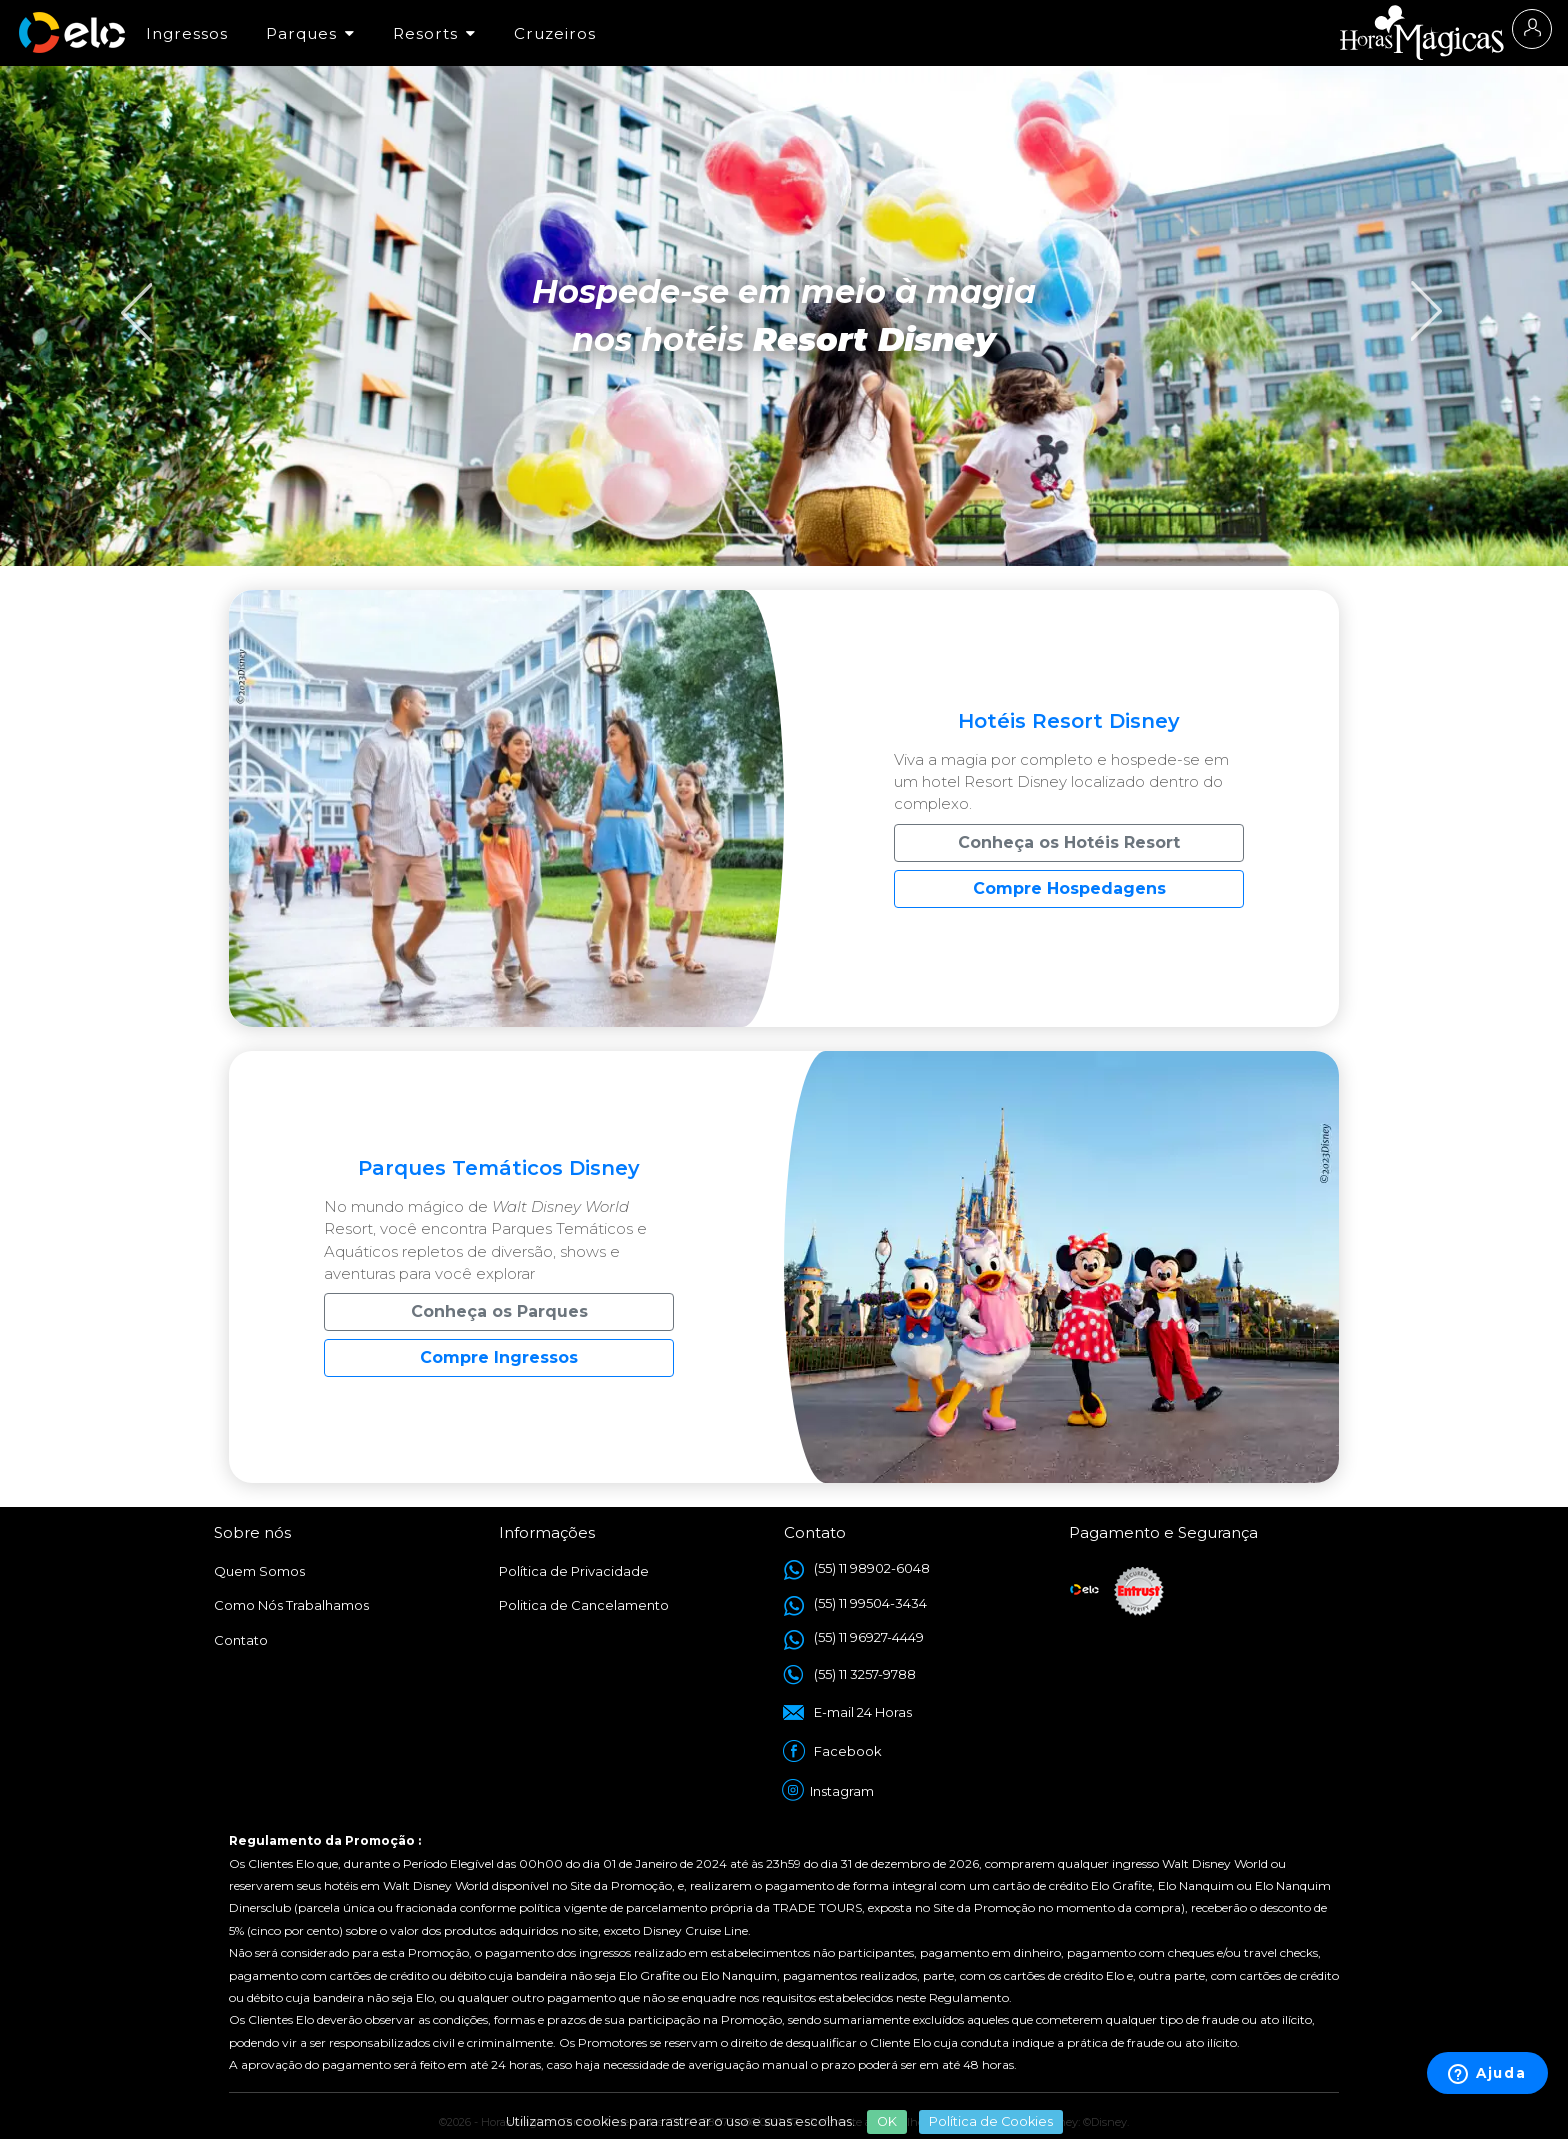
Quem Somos (259, 1571)
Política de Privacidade (574, 1571)
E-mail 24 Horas (863, 1712)
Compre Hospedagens (1069, 888)
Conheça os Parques (499, 1311)
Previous (130, 291)
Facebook (848, 1751)
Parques (310, 33)
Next (1418, 291)
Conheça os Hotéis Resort (1069, 842)
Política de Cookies (991, 2121)
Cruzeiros (555, 33)
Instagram (844, 1791)
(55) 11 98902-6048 (872, 1568)
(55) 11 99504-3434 (870, 1603)
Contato (241, 1640)
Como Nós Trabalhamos (291, 1605)
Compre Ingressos (499, 1357)
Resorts (434, 33)
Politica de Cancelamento (584, 1605)
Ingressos (187, 33)
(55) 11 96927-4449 (869, 1637)
